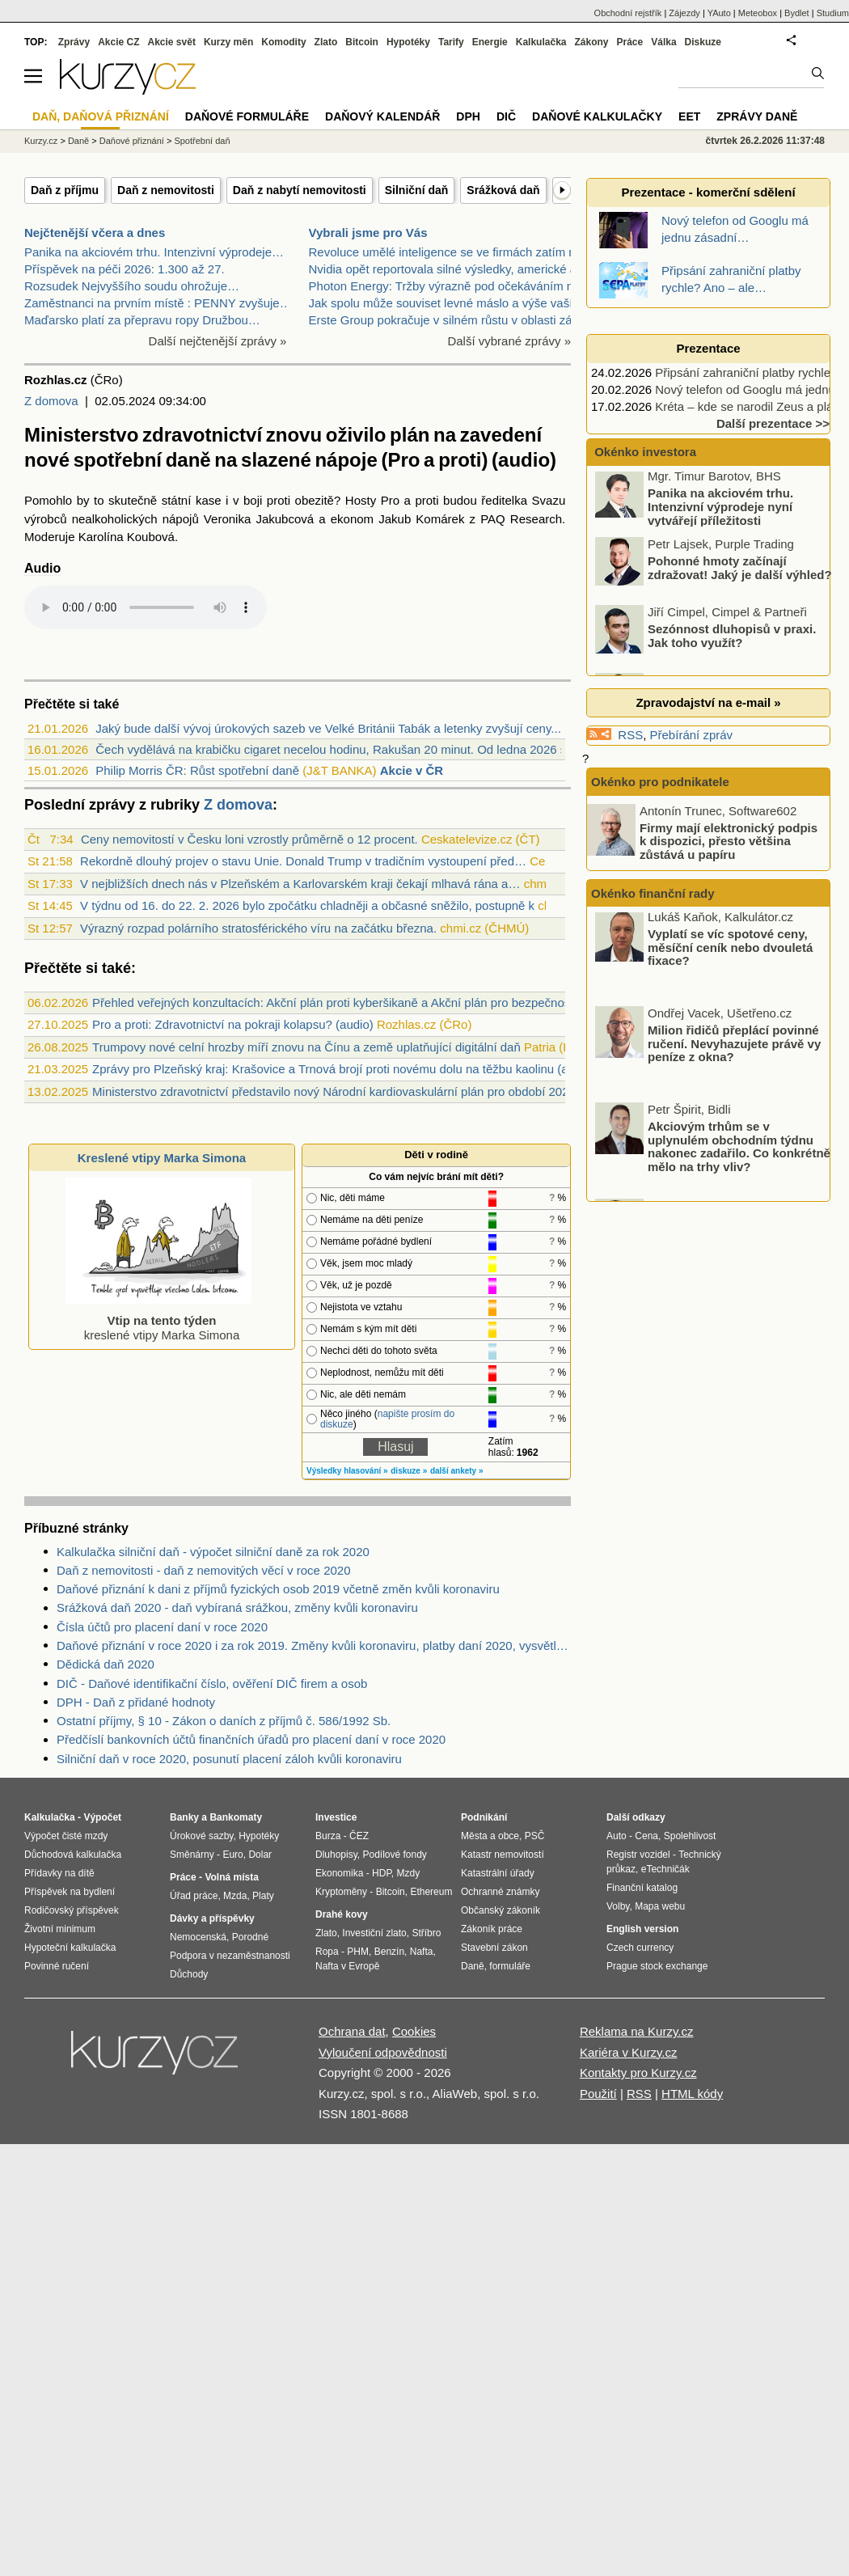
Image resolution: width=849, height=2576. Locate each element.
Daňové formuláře (247, 116)
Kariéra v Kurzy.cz (629, 2052)
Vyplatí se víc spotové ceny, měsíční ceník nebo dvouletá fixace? (730, 952)
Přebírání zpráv (691, 735)
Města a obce (490, 1836)
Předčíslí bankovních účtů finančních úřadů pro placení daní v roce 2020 (251, 1739)
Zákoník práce (491, 1929)
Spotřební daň (202, 141)
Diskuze (703, 42)
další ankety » (457, 1470)
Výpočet (102, 1817)
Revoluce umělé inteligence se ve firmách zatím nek (449, 252)
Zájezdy (684, 13)
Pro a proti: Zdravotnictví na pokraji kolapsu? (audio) (233, 1024)
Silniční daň (417, 190)
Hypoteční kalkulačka (70, 1947)
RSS (630, 735)
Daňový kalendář (382, 116)
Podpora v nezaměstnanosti (230, 1955)
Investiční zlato (374, 1933)
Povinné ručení (56, 1966)
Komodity (283, 42)
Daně (78, 141)
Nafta (421, 1951)
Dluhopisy (336, 1854)
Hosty (360, 500)
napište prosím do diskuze (387, 1419)
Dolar (260, 1854)
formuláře (509, 1966)
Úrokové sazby (201, 1836)
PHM (358, 1951)
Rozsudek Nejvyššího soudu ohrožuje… (131, 286)
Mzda (235, 1895)
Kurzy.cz (40, 141)
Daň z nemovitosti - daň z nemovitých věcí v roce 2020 (204, 1570)
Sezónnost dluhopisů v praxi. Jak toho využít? (732, 640)
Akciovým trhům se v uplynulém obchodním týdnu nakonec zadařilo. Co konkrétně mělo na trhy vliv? (739, 1152)
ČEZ (359, 1836)
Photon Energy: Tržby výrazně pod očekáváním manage (460, 286)
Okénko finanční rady (653, 893)
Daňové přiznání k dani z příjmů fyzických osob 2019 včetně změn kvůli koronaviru (278, 1589)
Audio (42, 568)
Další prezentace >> (773, 423)
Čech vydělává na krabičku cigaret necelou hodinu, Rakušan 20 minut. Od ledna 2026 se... (339, 749)
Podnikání (484, 1817)
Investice (336, 1817)
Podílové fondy (394, 1854)
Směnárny (192, 1854)
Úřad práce (194, 1895)
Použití (598, 2093)
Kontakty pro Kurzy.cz (638, 2072)
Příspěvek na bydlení (69, 1891)
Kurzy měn (228, 42)
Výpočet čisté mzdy (66, 1836)
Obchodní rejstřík (628, 13)
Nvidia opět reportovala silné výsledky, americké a (443, 269)
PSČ (535, 1836)
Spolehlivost (690, 1836)
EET (689, 116)
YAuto (719, 13)
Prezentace (708, 348)
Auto (616, 1836)
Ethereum (431, 1891)
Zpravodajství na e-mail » (708, 702)
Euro (232, 1854)
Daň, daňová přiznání (100, 116)
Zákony (591, 42)
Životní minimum (59, 1929)
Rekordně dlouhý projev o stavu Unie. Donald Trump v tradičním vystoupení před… (303, 861)
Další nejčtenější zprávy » (218, 341)
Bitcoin (361, 42)
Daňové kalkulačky (597, 116)
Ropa (327, 1951)
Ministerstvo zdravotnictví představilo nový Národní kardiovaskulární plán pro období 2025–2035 (351, 1091)
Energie (490, 42)
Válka (663, 42)
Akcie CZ (118, 42)
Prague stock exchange (657, 1966)
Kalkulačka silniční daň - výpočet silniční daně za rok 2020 (213, 1552)
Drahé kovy (341, 1914)
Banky (184, 1817)
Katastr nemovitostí (502, 1854)
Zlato (326, 42)
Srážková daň (503, 190)
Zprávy (74, 42)
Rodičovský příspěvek (71, 1910)
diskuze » (409, 1470)
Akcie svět (172, 42)
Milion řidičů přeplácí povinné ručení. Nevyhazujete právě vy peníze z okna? (734, 1048)
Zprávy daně (756, 116)
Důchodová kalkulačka (72, 1854)
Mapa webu (660, 1906)
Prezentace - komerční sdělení (708, 192)
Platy (263, 1895)
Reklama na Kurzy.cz (637, 2031)
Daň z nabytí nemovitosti (299, 190)
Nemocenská (198, 1937)
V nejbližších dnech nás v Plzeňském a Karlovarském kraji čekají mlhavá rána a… (300, 883)
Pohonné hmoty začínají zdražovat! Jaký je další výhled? (740, 572)
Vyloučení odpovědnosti (383, 2052)
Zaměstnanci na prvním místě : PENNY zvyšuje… (158, 303)
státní (177, 500)
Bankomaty (235, 1817)
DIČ (506, 116)
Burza (327, 1836)
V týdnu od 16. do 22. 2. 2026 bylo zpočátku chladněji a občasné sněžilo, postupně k (307, 905)
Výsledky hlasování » (347, 1470)
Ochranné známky (500, 1891)
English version (642, 1929)
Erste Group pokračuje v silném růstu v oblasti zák (443, 320)
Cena (646, 1836)
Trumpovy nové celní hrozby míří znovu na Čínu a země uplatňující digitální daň (306, 1047)
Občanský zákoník (500, 1910)
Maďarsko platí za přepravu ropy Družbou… (142, 320)
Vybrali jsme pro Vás (368, 232)
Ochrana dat (352, 2031)
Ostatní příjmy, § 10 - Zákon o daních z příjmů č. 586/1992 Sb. (224, 1721)
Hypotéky (408, 42)
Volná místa (231, 1877)
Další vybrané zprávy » (509, 341)
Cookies (414, 2031)
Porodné (250, 1937)
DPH (468, 116)
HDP (381, 1873)
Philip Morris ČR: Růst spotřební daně (197, 770)
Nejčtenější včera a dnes (94, 232)
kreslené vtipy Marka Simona (158, 1320)
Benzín (389, 1951)
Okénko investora (643, 452)
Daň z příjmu (65, 190)
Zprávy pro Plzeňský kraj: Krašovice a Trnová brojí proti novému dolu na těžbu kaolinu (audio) (343, 1069)
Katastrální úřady (497, 1873)
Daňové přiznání (131, 141)
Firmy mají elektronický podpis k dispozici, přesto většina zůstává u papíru (728, 840)
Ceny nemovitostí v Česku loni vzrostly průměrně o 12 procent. (249, 839)
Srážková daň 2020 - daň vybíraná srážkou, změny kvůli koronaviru (237, 1607)
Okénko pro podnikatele (660, 782)
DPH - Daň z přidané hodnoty (136, 1702)
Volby (617, 1906)
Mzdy (408, 1873)
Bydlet (796, 13)
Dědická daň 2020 (105, 1664)
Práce (630, 42)
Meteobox (757, 13)
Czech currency (640, 1947)
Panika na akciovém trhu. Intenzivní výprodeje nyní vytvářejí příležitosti (720, 510)
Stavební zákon (494, 1947)
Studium (833, 13)
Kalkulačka (541, 42)
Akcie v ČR (411, 770)
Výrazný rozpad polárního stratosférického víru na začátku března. (258, 928)
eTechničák (665, 1869)
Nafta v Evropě (347, 1966)
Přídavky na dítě (59, 1873)
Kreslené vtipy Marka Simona (162, 1158)
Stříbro (426, 1933)
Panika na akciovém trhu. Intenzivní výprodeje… (154, 252)
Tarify (451, 42)
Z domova (51, 401)
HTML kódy (692, 2093)
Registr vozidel (638, 1854)
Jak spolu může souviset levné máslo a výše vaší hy (449, 303)
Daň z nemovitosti (165, 190)
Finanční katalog (642, 1887)
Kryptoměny (341, 1891)
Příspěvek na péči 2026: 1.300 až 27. (124, 269)
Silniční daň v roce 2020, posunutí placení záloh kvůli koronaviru (229, 1759)
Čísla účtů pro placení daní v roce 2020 (162, 1627)
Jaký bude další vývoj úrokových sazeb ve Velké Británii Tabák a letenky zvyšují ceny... (328, 728)
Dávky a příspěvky (212, 1918)
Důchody (189, 1974)
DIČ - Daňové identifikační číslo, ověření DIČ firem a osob (212, 1683)
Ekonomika (339, 1873)
